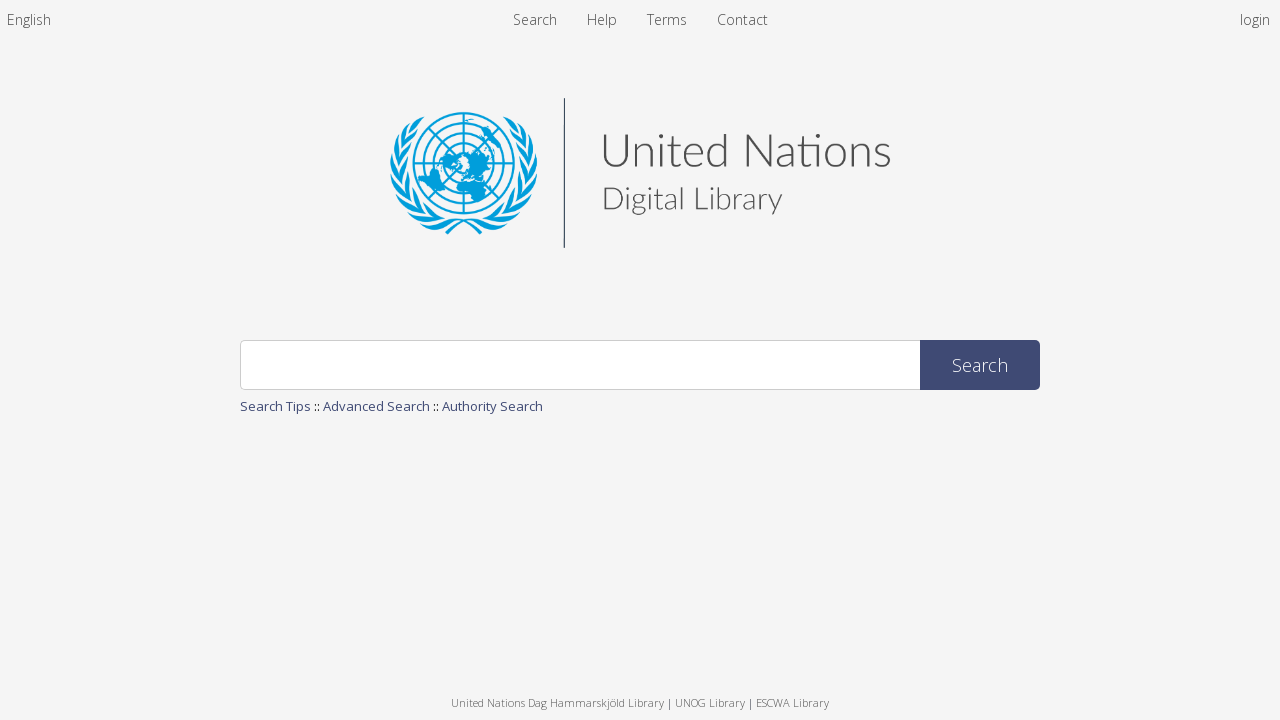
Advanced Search (376, 406)
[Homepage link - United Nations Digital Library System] (640, 242)
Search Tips (275, 406)
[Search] (580, 365)
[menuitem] (29, 19)
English (29, 19)
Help (604, 19)
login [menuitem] (1255, 19)
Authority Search (492, 406)
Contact (742, 19)
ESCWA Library (792, 702)
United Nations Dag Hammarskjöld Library (557, 702)
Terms (669, 19)
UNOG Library (710, 702)
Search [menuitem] (535, 19)
